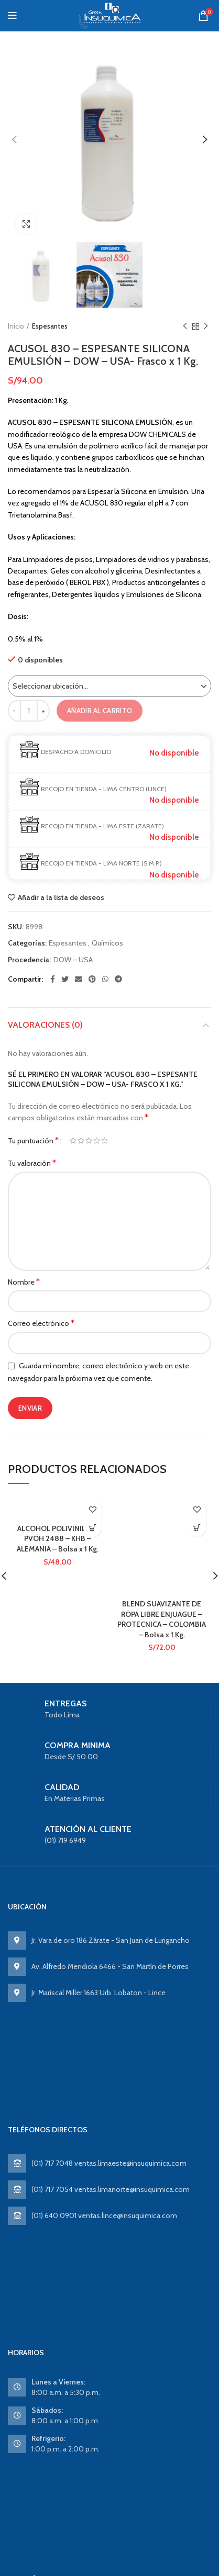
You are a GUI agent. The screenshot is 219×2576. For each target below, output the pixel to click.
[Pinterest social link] (92, 979)
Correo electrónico (41, 1323)
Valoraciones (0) (45, 1025)
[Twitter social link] (65, 979)
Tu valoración (32, 1163)
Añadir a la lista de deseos (61, 897)
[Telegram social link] (118, 979)
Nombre (24, 1282)
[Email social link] (78, 979)
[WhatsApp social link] (105, 979)
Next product (206, 326)
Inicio (16, 326)
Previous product (185, 326)
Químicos (107, 943)
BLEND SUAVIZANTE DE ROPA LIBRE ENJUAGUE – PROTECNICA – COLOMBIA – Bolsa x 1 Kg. (161, 1619)
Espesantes (50, 326)
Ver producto (92, 1527)
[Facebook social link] (52, 979)
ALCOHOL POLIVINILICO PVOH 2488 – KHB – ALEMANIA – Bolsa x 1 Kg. (57, 1539)
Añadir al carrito (99, 710)
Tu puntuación (33, 1140)
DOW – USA (73, 959)
